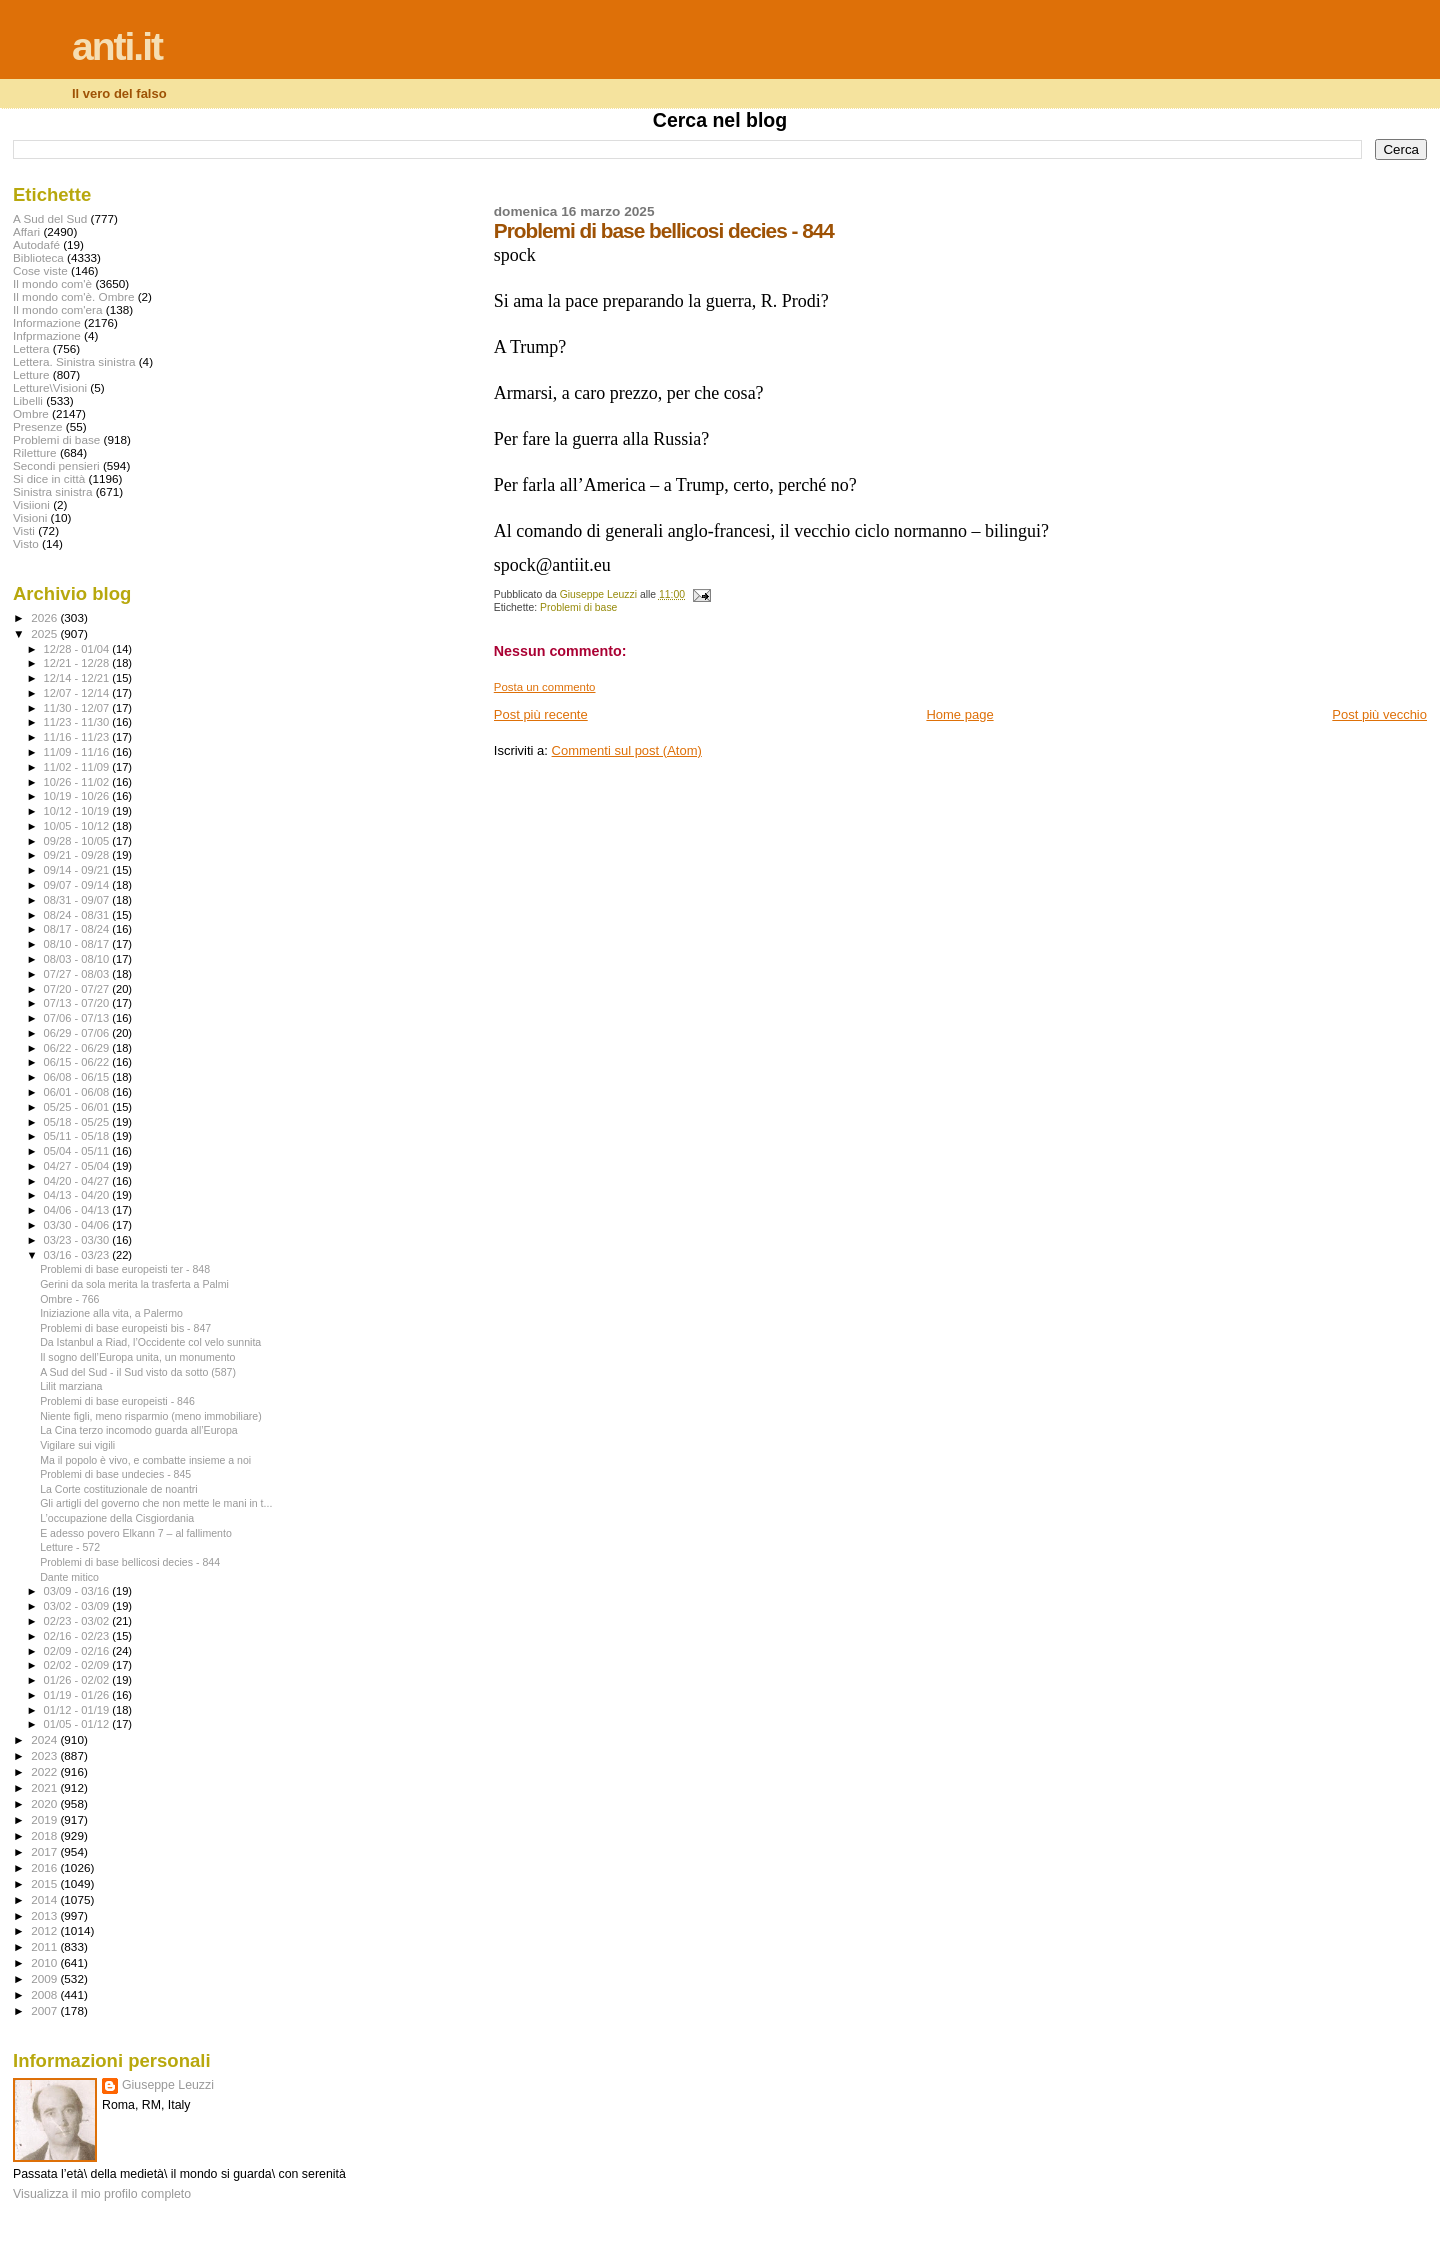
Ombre (31, 413)
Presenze (38, 426)
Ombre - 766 (69, 1299)
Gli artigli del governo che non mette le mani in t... (156, 1503)
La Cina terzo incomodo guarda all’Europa (139, 1430)
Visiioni (31, 504)
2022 (45, 1771)
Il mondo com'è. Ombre (73, 296)
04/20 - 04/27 (78, 1181)
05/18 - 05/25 (78, 1122)
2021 (45, 1787)
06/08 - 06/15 (78, 1077)
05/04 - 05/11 (78, 1151)
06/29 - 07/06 (78, 1033)
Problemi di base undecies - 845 (115, 1474)
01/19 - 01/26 (78, 1695)
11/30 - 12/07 (78, 708)
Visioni (30, 517)
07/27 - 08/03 (78, 974)
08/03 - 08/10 (78, 959)
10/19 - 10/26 (78, 796)
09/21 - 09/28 (78, 855)
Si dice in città (49, 478)
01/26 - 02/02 (78, 1680)
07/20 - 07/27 (78, 989)
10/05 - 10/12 (78, 826)
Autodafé (36, 244)
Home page (959, 714)
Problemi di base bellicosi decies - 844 (130, 1562)
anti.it (117, 46)
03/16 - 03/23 (78, 1255)
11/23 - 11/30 (78, 722)
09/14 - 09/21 (78, 870)
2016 (45, 1867)
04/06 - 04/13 (78, 1210)
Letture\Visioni (50, 387)
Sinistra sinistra (52, 491)
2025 (45, 633)
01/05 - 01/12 (78, 1724)
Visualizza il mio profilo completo (102, 2194)
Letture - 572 (70, 1547)
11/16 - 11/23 (78, 737)
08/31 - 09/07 (78, 900)
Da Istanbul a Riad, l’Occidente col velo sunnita (150, 1342)
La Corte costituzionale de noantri (119, 1489)
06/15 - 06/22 (78, 1062)
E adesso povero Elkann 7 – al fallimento (136, 1533)
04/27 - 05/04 (78, 1166)
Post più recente (541, 714)
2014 (45, 1899)
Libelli (28, 400)
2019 (45, 1819)
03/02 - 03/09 (78, 1606)
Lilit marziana (71, 1386)
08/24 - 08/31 (78, 915)
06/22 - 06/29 (78, 1048)
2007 (45, 2010)
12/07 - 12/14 (78, 693)
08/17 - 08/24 (78, 929)
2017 (45, 1851)
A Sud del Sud (50, 218)
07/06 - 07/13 (78, 1018)
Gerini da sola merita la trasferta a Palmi (134, 1284)
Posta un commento (545, 687)
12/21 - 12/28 (78, 663)
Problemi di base (578, 607)
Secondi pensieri (56, 465)
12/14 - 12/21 (78, 678)
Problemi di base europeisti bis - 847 (125, 1328)
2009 (45, 1978)
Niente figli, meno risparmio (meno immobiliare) (151, 1416)
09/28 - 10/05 (78, 841)
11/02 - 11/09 (78, 767)
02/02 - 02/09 (78, 1665)
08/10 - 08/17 (78, 944)
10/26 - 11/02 (78, 782)
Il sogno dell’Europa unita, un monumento (137, 1357)
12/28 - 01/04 (78, 649)
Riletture (35, 452)
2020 (45, 1803)
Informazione (47, 322)
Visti (24, 530)
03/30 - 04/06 (78, 1225)
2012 (45, 1930)
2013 (45, 1915)
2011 (45, 1946)
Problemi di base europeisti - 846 (117, 1401)
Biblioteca (38, 257)
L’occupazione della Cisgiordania (117, 1518)
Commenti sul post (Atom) (627, 750)
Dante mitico (69, 1577)
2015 (45, 1883)
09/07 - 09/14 (78, 885)
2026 (45, 617)
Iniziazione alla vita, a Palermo (111, 1313)
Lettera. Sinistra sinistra (74, 361)
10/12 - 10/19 (78, 811)
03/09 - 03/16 (78, 1591)
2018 (45, 1835)
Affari (26, 231)
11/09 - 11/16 (78, 752)
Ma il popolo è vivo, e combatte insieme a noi (145, 1460)
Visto (26, 543)
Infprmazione (47, 335)
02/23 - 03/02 (78, 1621)
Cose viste (40, 270)
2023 (45, 1755)
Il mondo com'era (58, 309)
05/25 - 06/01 (78, 1107)
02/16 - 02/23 (78, 1636)
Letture (31, 374)
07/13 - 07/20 (78, 1003)
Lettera (31, 348)
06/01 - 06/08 (78, 1092)
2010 (45, 1962)
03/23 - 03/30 (78, 1240)
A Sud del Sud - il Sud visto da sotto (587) (138, 1372)
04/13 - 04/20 (78, 1195)
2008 (45, 1994)
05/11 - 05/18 (78, 1136)
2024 (45, 1739)
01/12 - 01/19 (78, 1710)
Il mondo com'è (52, 283)
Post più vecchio (1379, 714)
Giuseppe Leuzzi (168, 2085)
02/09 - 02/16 (78, 1651)
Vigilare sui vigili (77, 1445)
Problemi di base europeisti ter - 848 (125, 1269)
